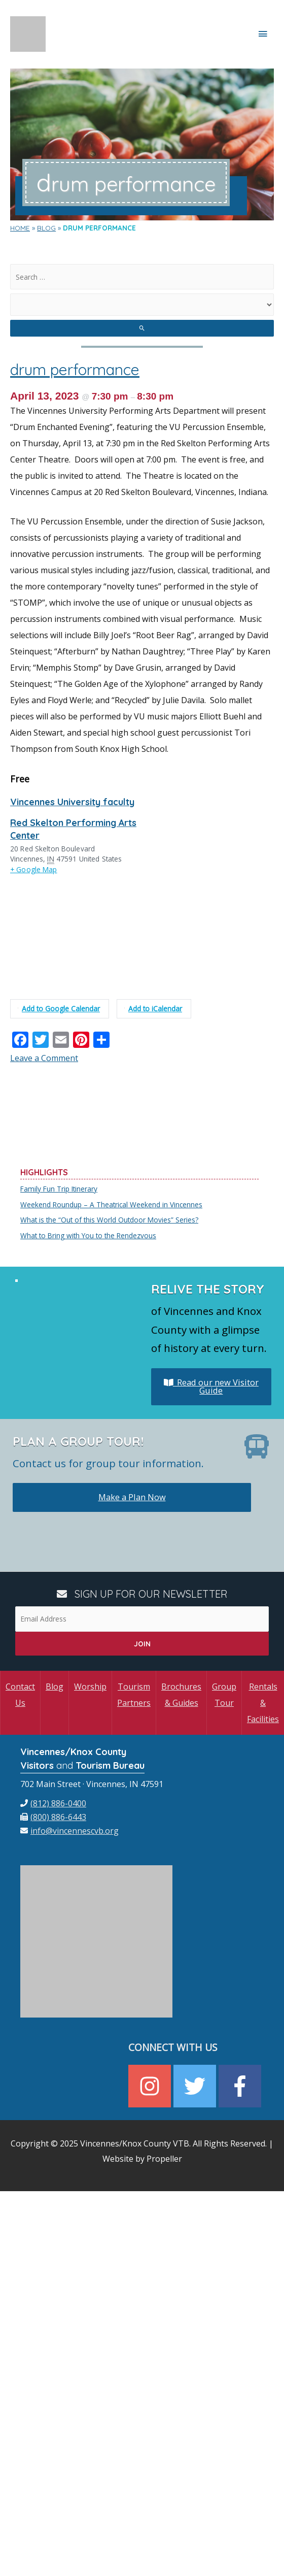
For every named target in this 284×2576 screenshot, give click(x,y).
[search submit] (142, 328)
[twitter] (196, 2086)
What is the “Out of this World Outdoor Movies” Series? (109, 1220)
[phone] (53, 1803)
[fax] (53, 1817)
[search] (142, 276)
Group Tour (224, 1694)
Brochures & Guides (181, 1694)
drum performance (74, 369)
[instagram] (150, 2086)
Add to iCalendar (153, 1008)
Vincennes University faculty (72, 801)
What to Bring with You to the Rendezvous (88, 1235)
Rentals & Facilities (263, 1703)
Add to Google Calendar (59, 1008)
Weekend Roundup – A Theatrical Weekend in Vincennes (111, 1204)
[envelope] (69, 1830)
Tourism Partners (134, 1694)
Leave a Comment (44, 1058)
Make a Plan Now (132, 1497)
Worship (90, 1686)
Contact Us (20, 1694)
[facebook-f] (241, 2086)
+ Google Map (33, 869)
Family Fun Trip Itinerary (58, 1189)
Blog (54, 1686)
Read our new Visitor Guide (211, 1386)
